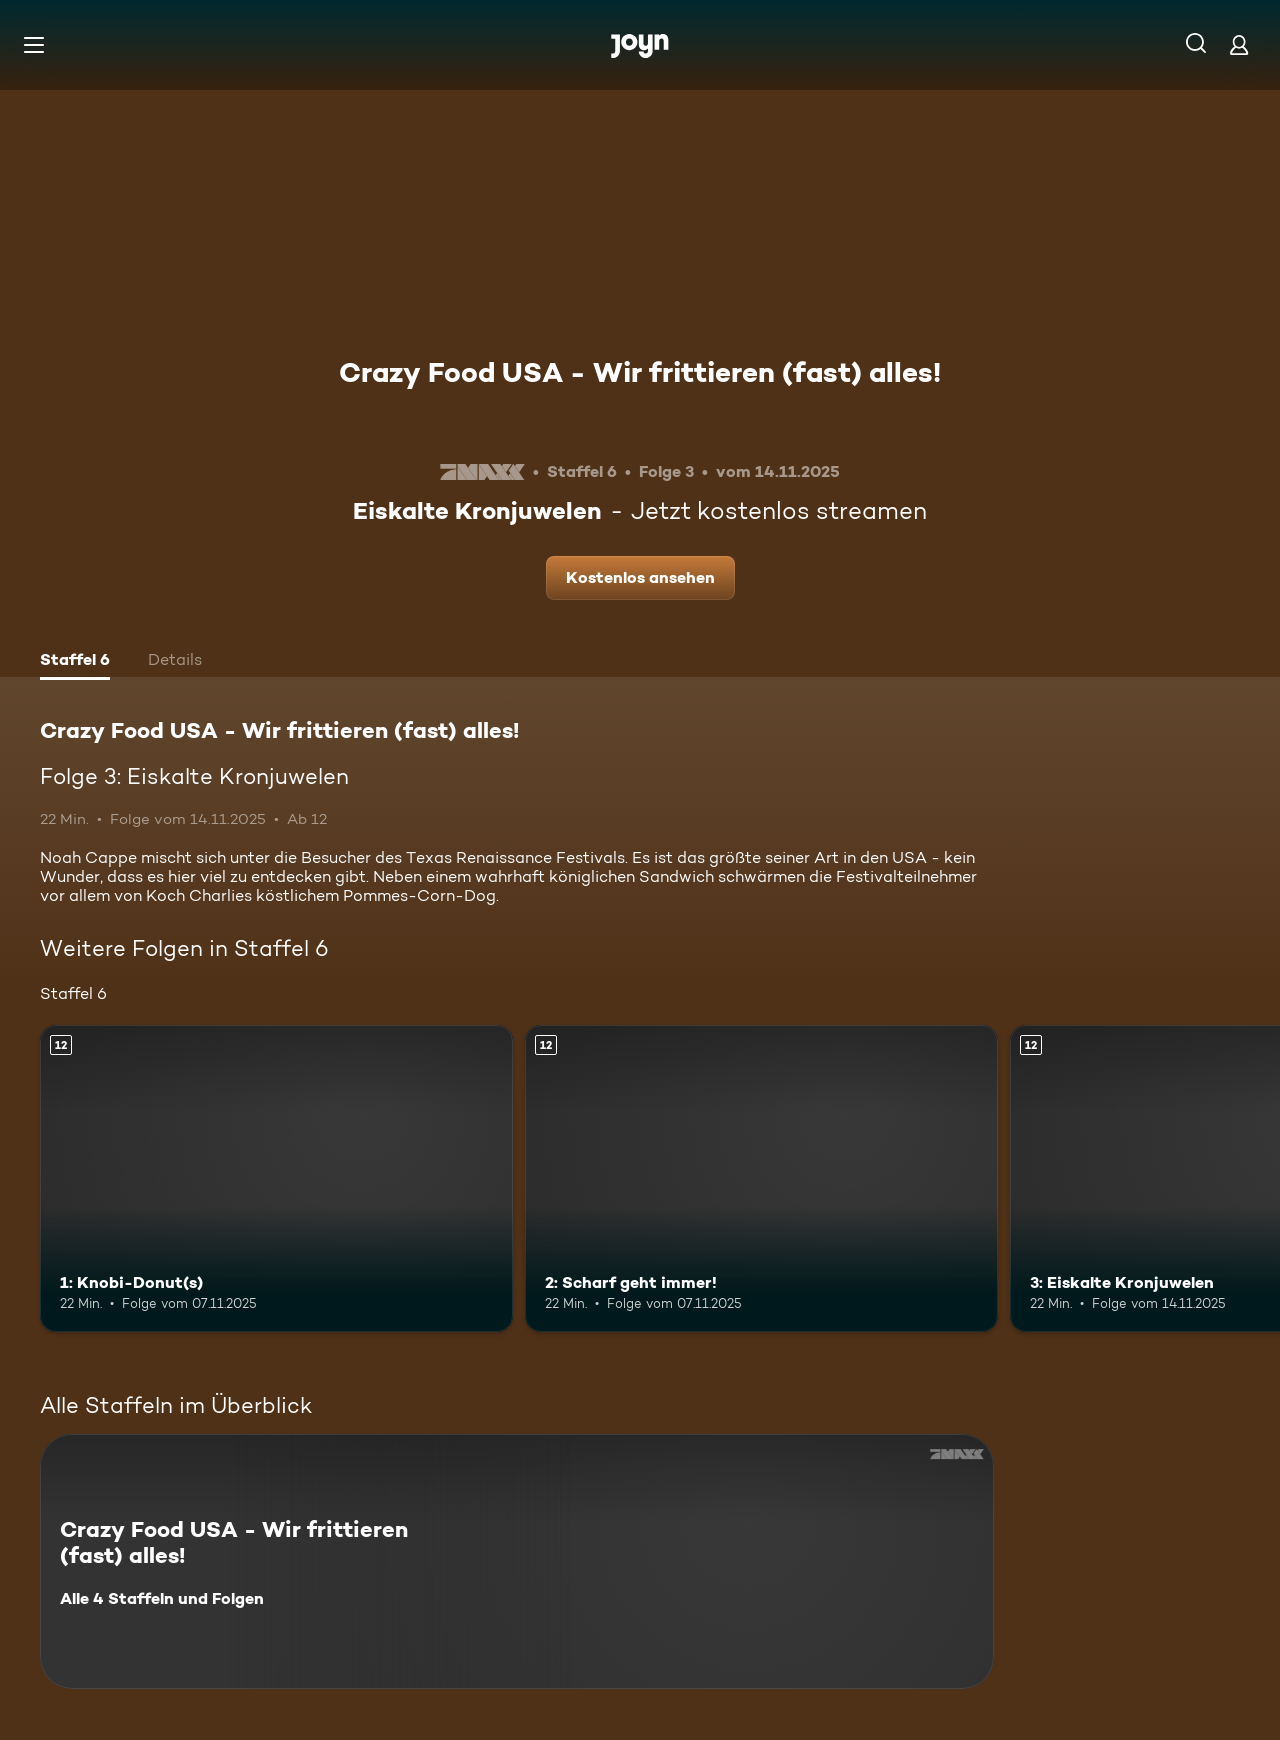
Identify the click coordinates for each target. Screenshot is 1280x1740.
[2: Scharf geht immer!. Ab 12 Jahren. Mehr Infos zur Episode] (761, 1178)
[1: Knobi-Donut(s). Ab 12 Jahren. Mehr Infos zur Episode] (276, 1178)
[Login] (1239, 44)
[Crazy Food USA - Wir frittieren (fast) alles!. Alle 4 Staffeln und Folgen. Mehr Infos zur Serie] (517, 1561)
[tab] (75, 662)
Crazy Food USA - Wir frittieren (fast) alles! (640, 372)
